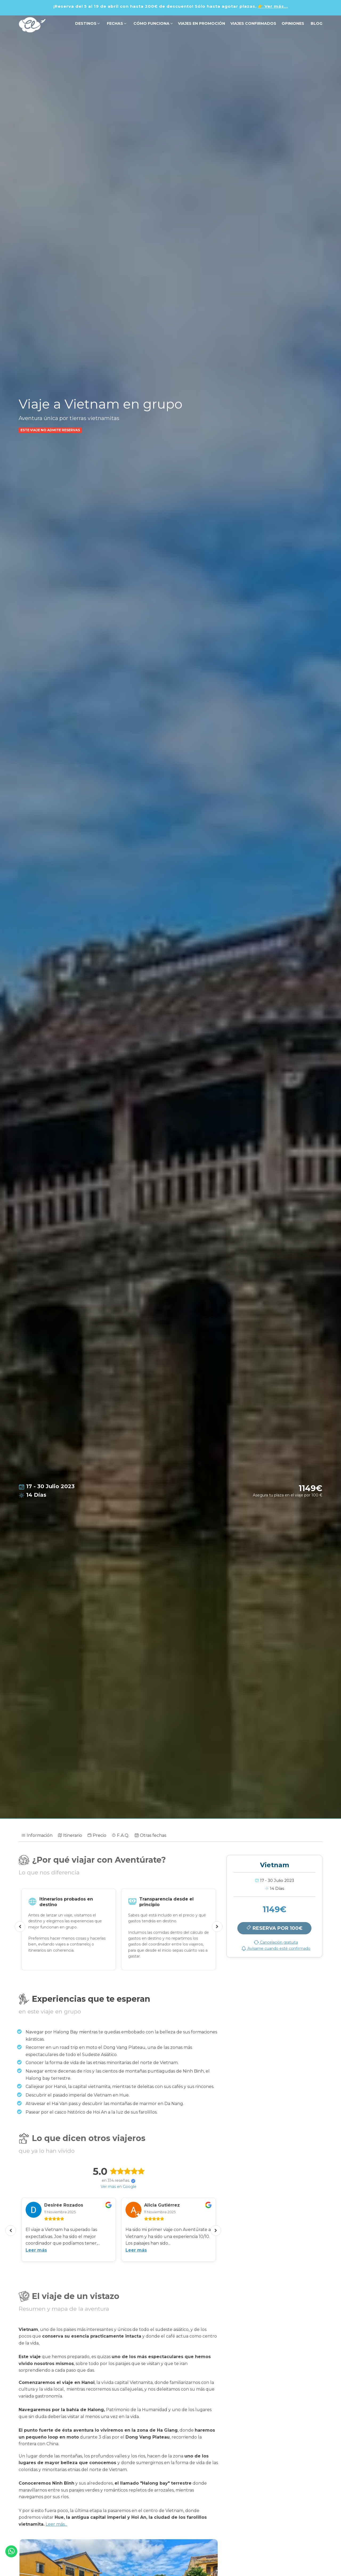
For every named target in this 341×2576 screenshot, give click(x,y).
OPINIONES (293, 23)
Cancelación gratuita (276, 1942)
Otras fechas (150, 1835)
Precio (96, 1835)
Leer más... (56, 2524)
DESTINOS (87, 23)
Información (36, 1835)
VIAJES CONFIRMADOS (253, 23)
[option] (68, 1929)
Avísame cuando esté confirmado (275, 1948)
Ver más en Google (118, 2186)
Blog (316, 23)
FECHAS (116, 23)
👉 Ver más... (273, 6)
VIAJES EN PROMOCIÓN (201, 23)
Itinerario (70, 1835)
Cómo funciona (152, 23)
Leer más (36, 2250)
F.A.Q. (120, 1835)
